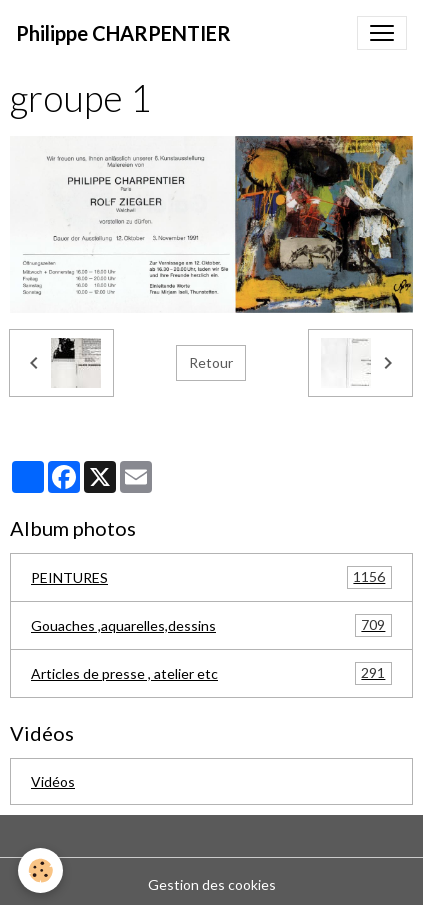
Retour (211, 362)
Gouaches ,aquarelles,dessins (211, 625)
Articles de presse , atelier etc (211, 673)
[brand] (123, 33)
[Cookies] (40, 870)
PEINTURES (211, 577)
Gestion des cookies (212, 884)
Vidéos (53, 781)
